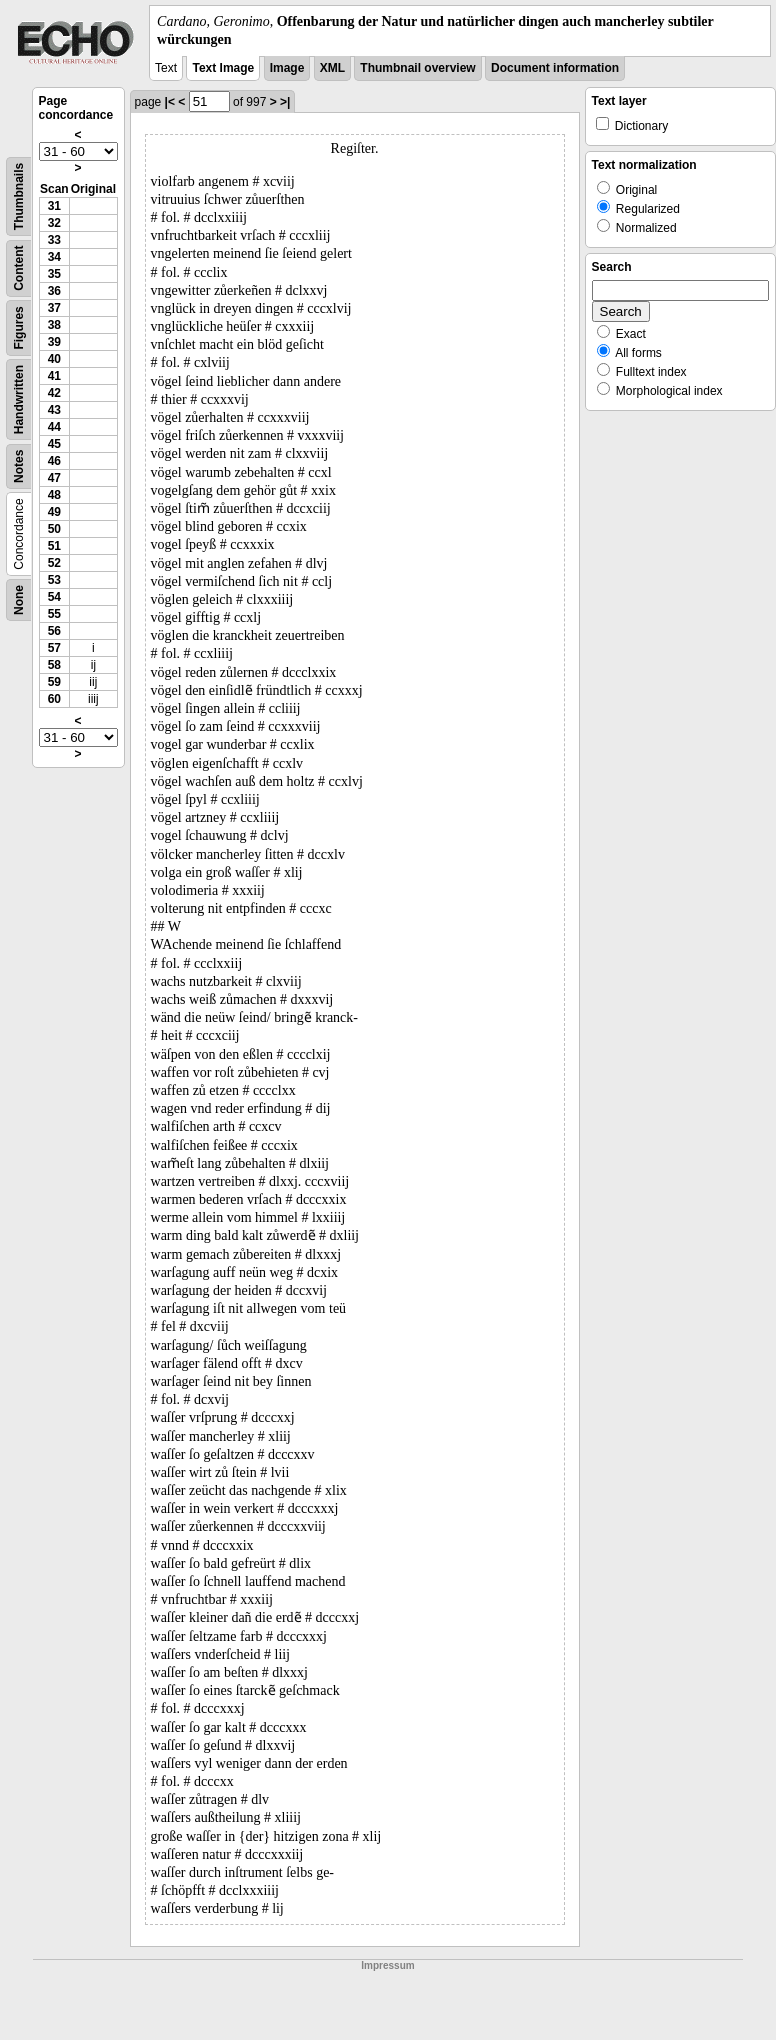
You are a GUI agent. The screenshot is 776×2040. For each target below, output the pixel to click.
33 (54, 240)
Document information (555, 68)
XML (332, 68)
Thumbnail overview (417, 68)
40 (54, 359)
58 (54, 665)
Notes (19, 466)
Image (287, 68)
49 (54, 512)
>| (285, 102)
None (19, 600)
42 (54, 393)
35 (54, 274)
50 (54, 529)
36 (54, 291)
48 (54, 495)
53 (54, 580)
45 (54, 444)
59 (54, 682)
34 (54, 257)
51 (54, 546)
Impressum (387, 1965)
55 (54, 614)
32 (54, 223)
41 (54, 376)
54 (54, 597)
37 (54, 308)
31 (54, 206)
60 (54, 699)
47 (54, 478)
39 (54, 342)
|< (170, 102)
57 (54, 648)
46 (54, 461)
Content (19, 268)
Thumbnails (19, 196)
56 (54, 631)
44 (54, 427)
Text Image (223, 68)
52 (54, 563)
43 (54, 410)
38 (54, 325)
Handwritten (19, 399)
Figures (19, 328)
